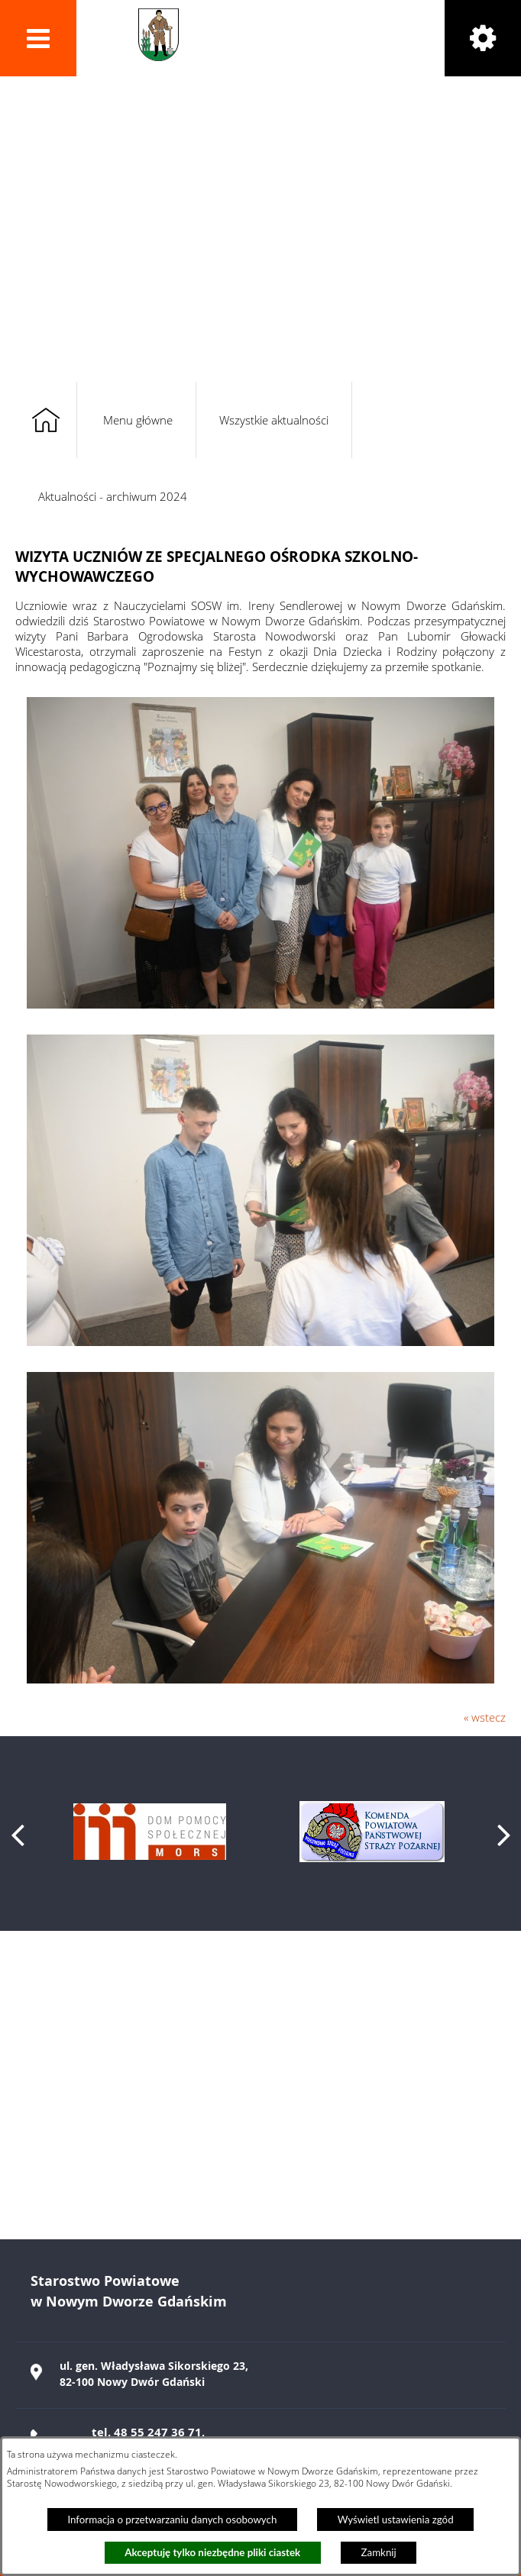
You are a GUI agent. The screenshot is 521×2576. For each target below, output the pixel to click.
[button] (38, 38)
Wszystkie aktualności (273, 420)
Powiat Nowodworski (283, 34)
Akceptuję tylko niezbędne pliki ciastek (212, 2552)
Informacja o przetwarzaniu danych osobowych (172, 2519)
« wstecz (485, 1717)
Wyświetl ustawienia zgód (396, 2519)
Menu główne (138, 420)
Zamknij (378, 2552)
